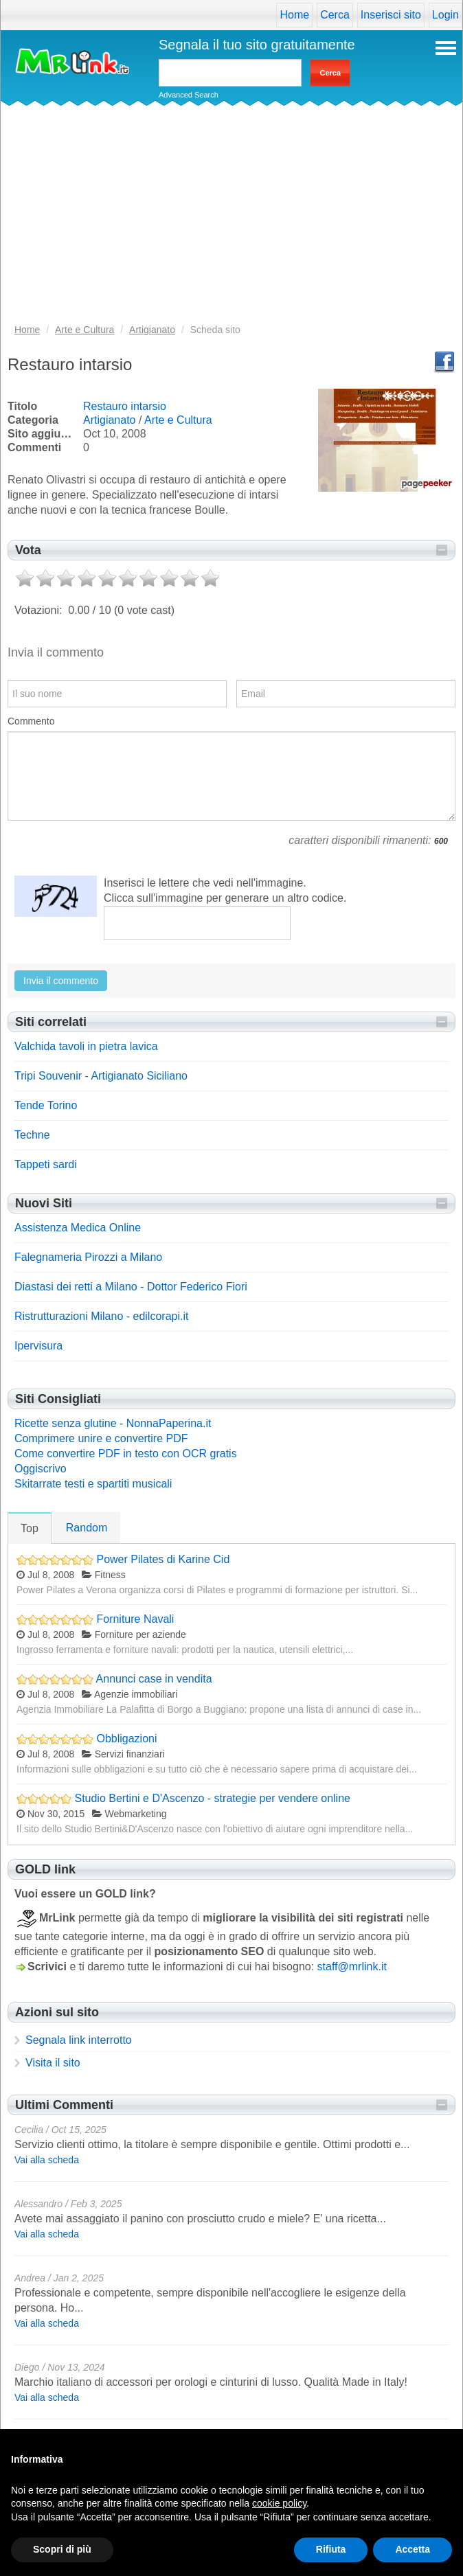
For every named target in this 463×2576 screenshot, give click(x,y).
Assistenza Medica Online (77, 1227)
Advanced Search (188, 95)
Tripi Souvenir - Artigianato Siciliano (101, 1076)
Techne (32, 1135)
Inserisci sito (391, 15)
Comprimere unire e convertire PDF (101, 1438)
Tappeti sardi (45, 1164)
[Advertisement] (231, 219)
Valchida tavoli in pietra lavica (86, 1046)
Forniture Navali (135, 1619)
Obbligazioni (126, 1738)
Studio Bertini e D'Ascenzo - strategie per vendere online (212, 1798)
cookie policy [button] (279, 2503)
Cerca (335, 15)
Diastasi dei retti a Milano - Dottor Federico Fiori (130, 1286)
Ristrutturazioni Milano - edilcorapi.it (101, 1316)
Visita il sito (52, 2062)
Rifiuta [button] (331, 2549)
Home (294, 15)
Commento (31, 721)
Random (86, 1528)
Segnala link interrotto (78, 2040)
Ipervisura (38, 1346)
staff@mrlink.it (352, 1966)
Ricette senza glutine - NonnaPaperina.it (112, 1423)
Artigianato (109, 420)
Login (445, 15)
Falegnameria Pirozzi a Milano (88, 1257)
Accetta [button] (412, 2549)
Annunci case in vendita (154, 1679)
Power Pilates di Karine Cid (162, 1559)
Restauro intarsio (124, 406)
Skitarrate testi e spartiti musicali (93, 1484)
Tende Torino (45, 1105)
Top (29, 1528)
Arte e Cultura (178, 420)
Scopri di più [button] (62, 2549)
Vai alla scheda (46, 2159)
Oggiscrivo (40, 1468)
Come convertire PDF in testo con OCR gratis (125, 1453)
